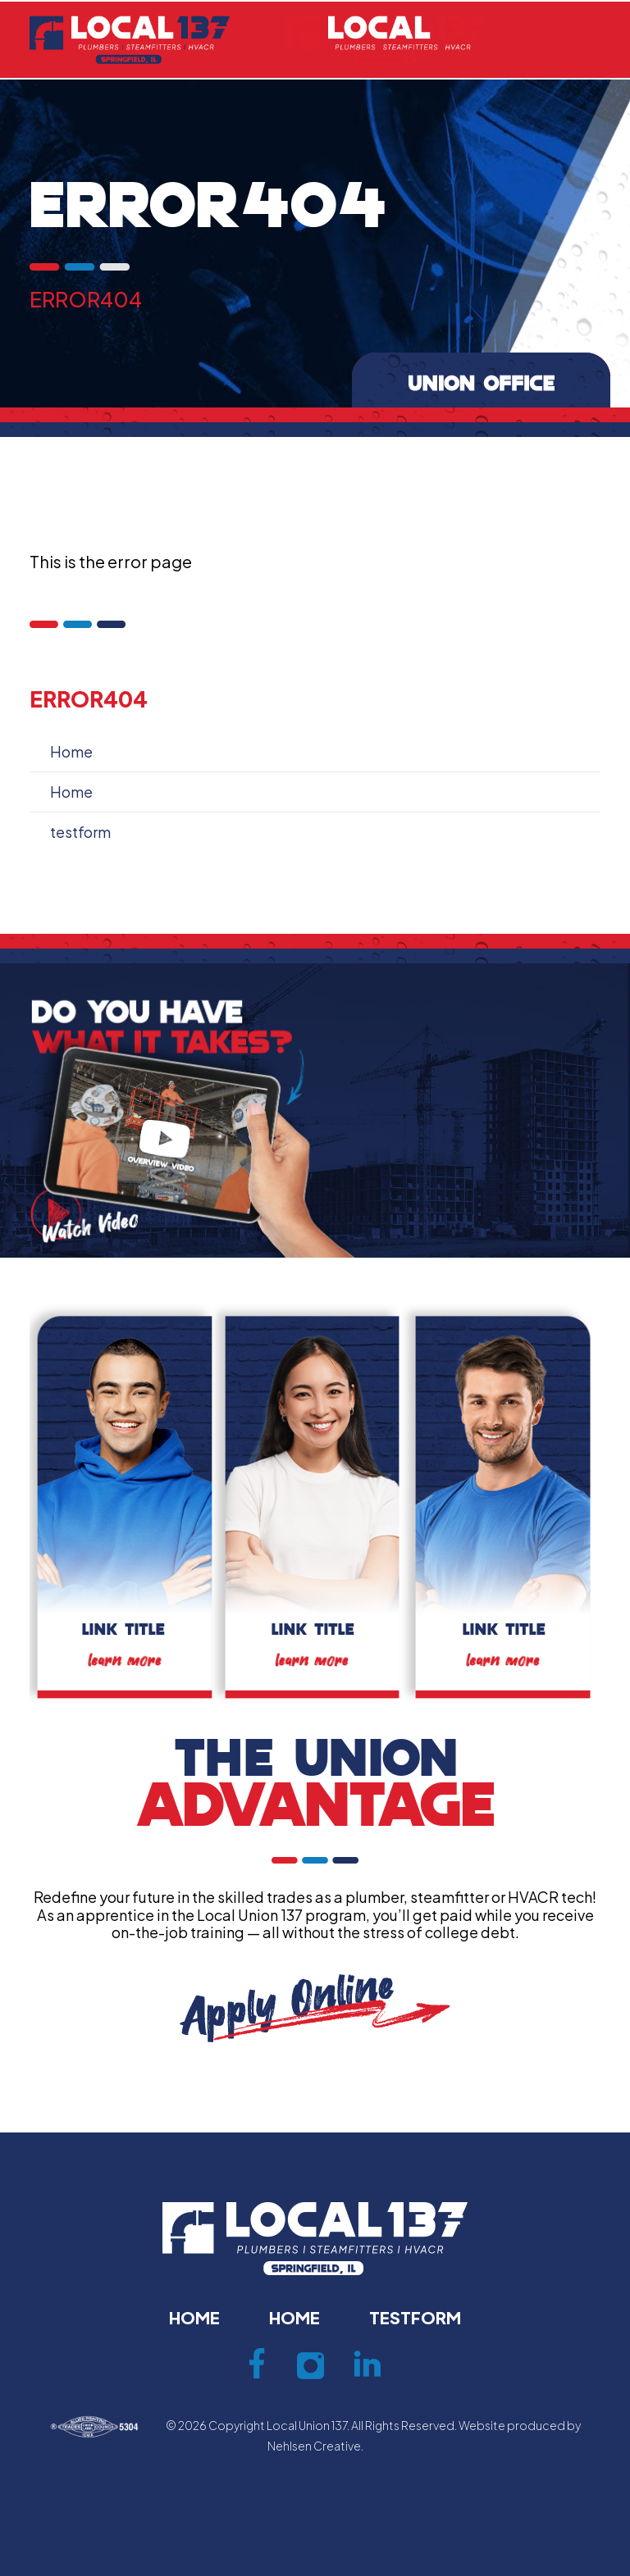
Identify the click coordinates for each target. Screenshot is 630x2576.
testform (80, 831)
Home (71, 751)
